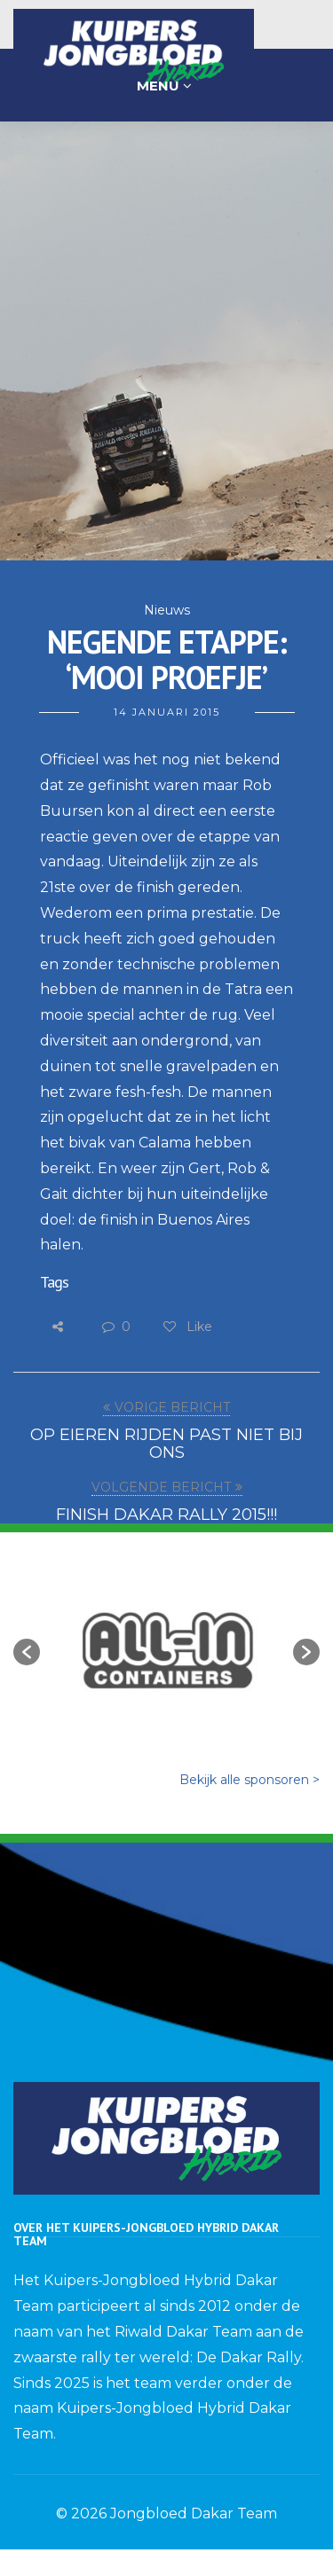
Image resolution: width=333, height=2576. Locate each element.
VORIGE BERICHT (172, 1407)
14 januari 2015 (167, 712)
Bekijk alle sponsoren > (249, 1780)
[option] (166, 1643)
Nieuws (167, 610)
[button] (26, 1652)
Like (187, 1327)
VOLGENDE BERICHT (161, 1487)
